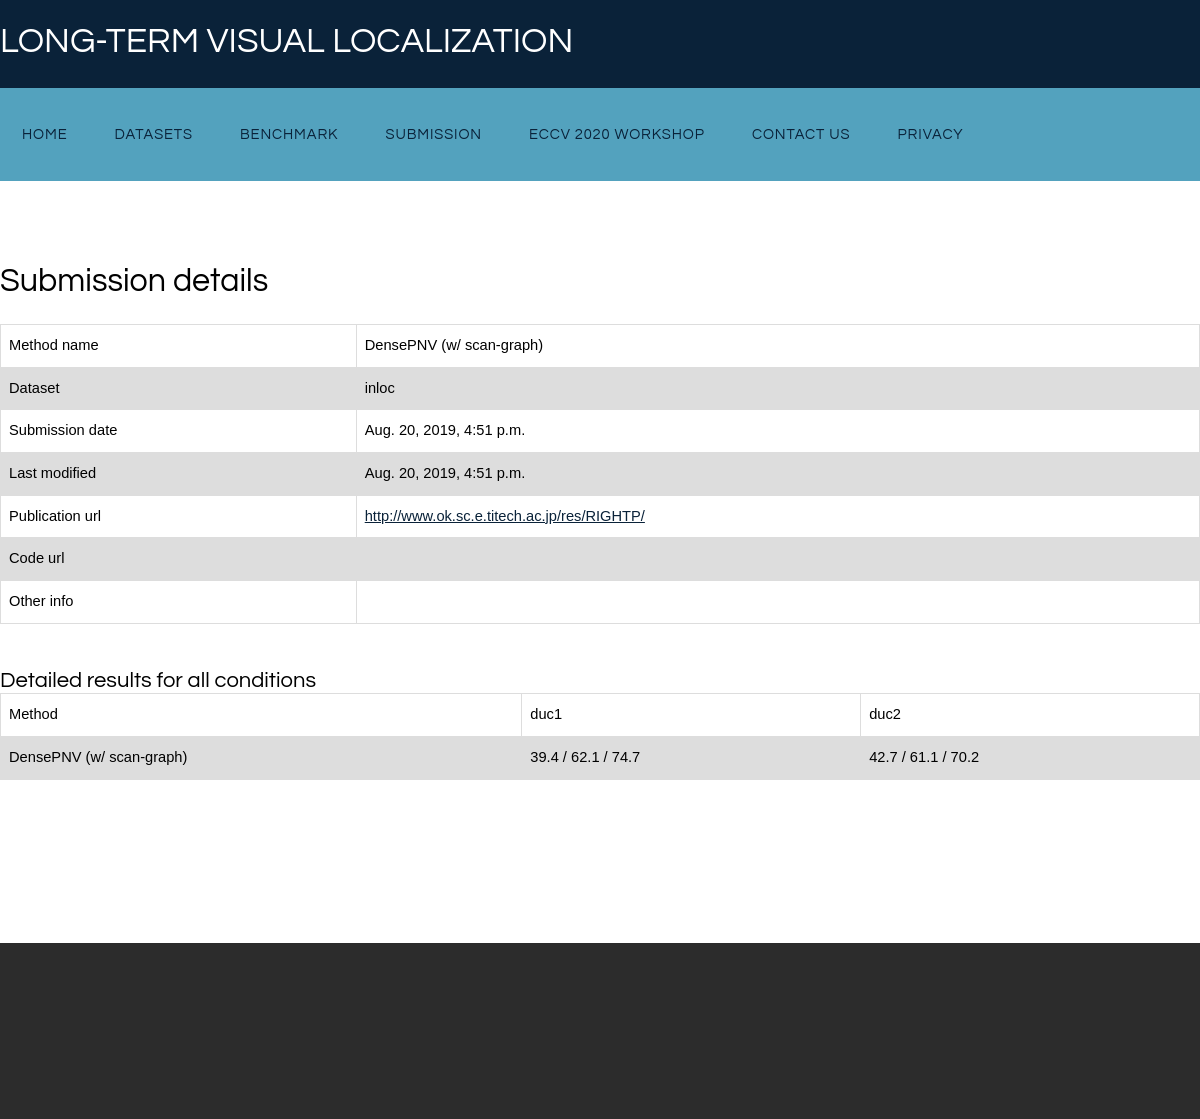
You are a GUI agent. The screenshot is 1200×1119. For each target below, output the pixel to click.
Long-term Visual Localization (286, 42)
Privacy (931, 134)
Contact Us (801, 134)
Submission (433, 134)
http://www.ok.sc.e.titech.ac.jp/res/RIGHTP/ (505, 516)
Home (44, 134)
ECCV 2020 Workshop (617, 134)
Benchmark (289, 134)
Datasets (154, 134)
